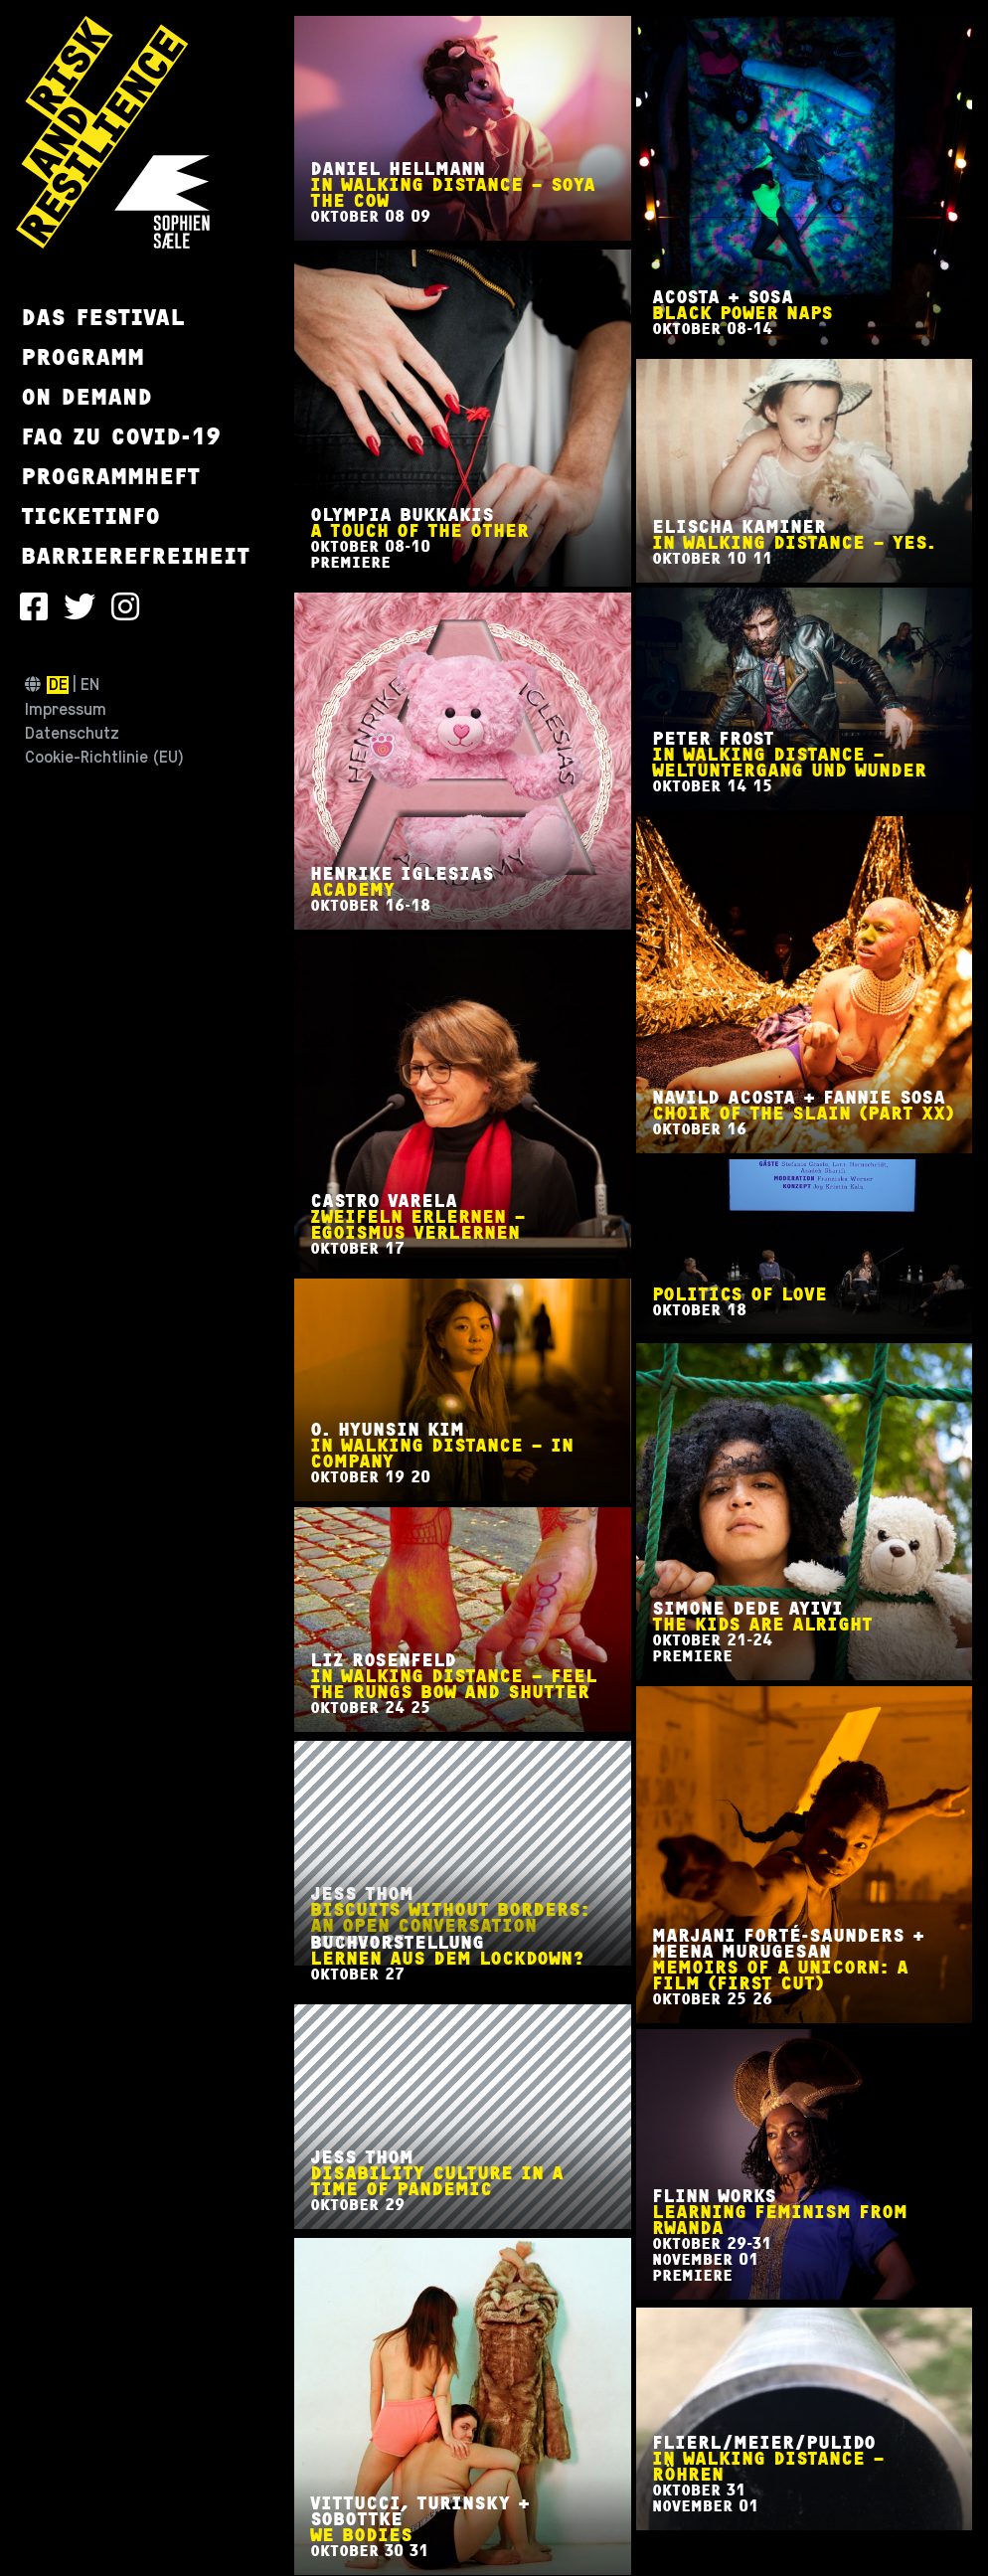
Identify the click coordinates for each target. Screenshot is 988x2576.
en (90, 685)
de (58, 685)
